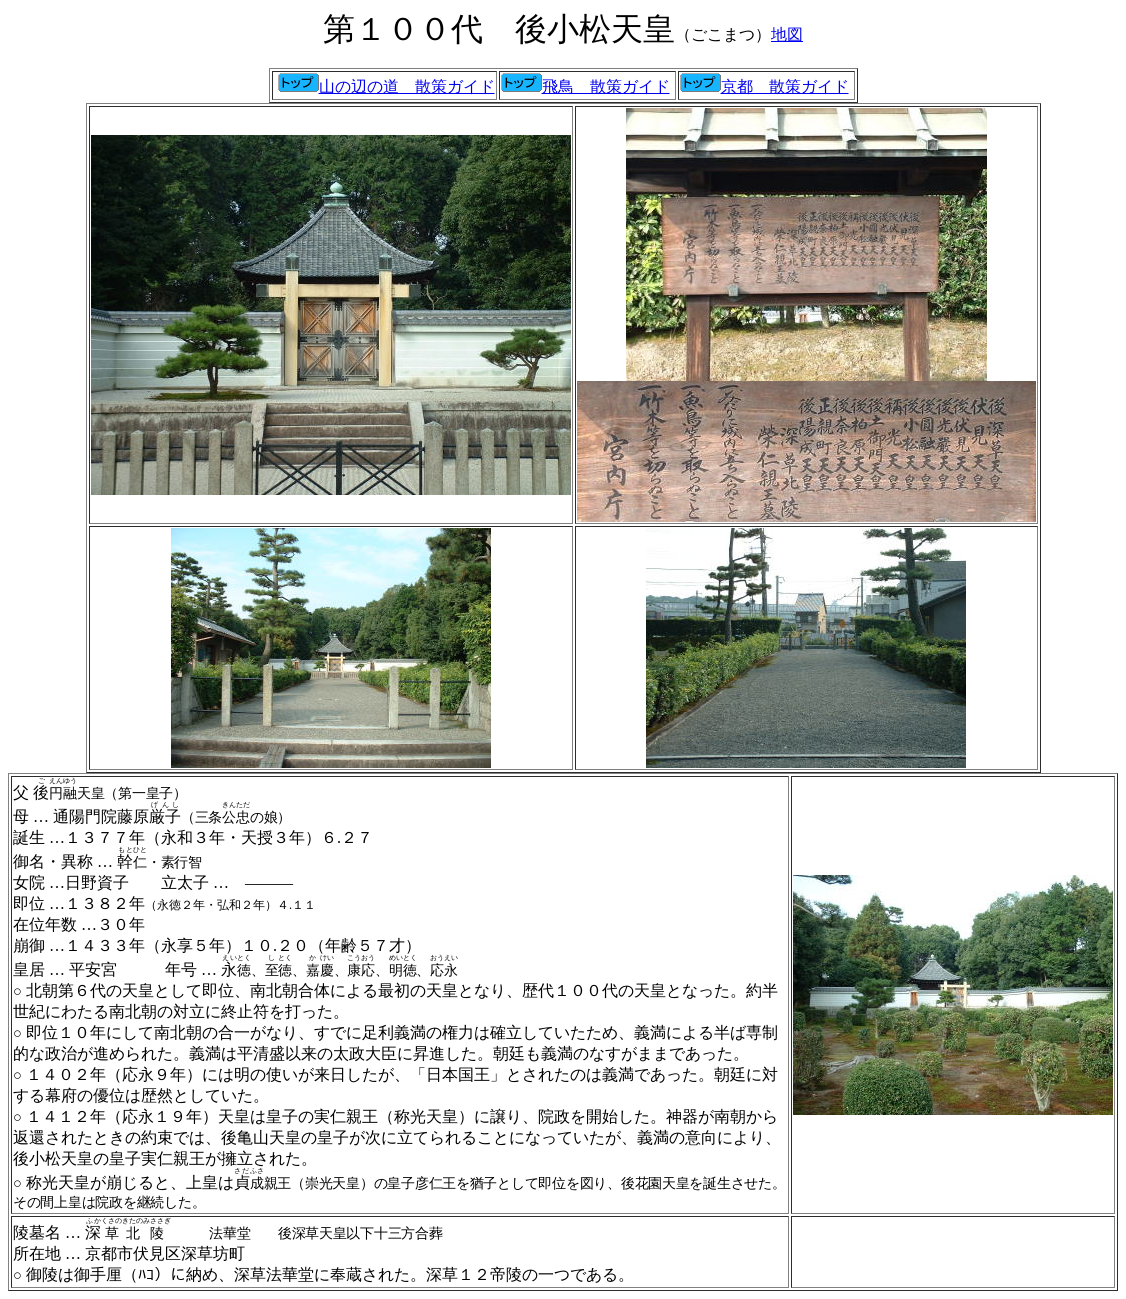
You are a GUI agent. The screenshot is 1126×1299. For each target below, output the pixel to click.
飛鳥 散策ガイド (606, 86)
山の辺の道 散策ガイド (386, 86)
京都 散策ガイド (764, 86)
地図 (787, 34)
